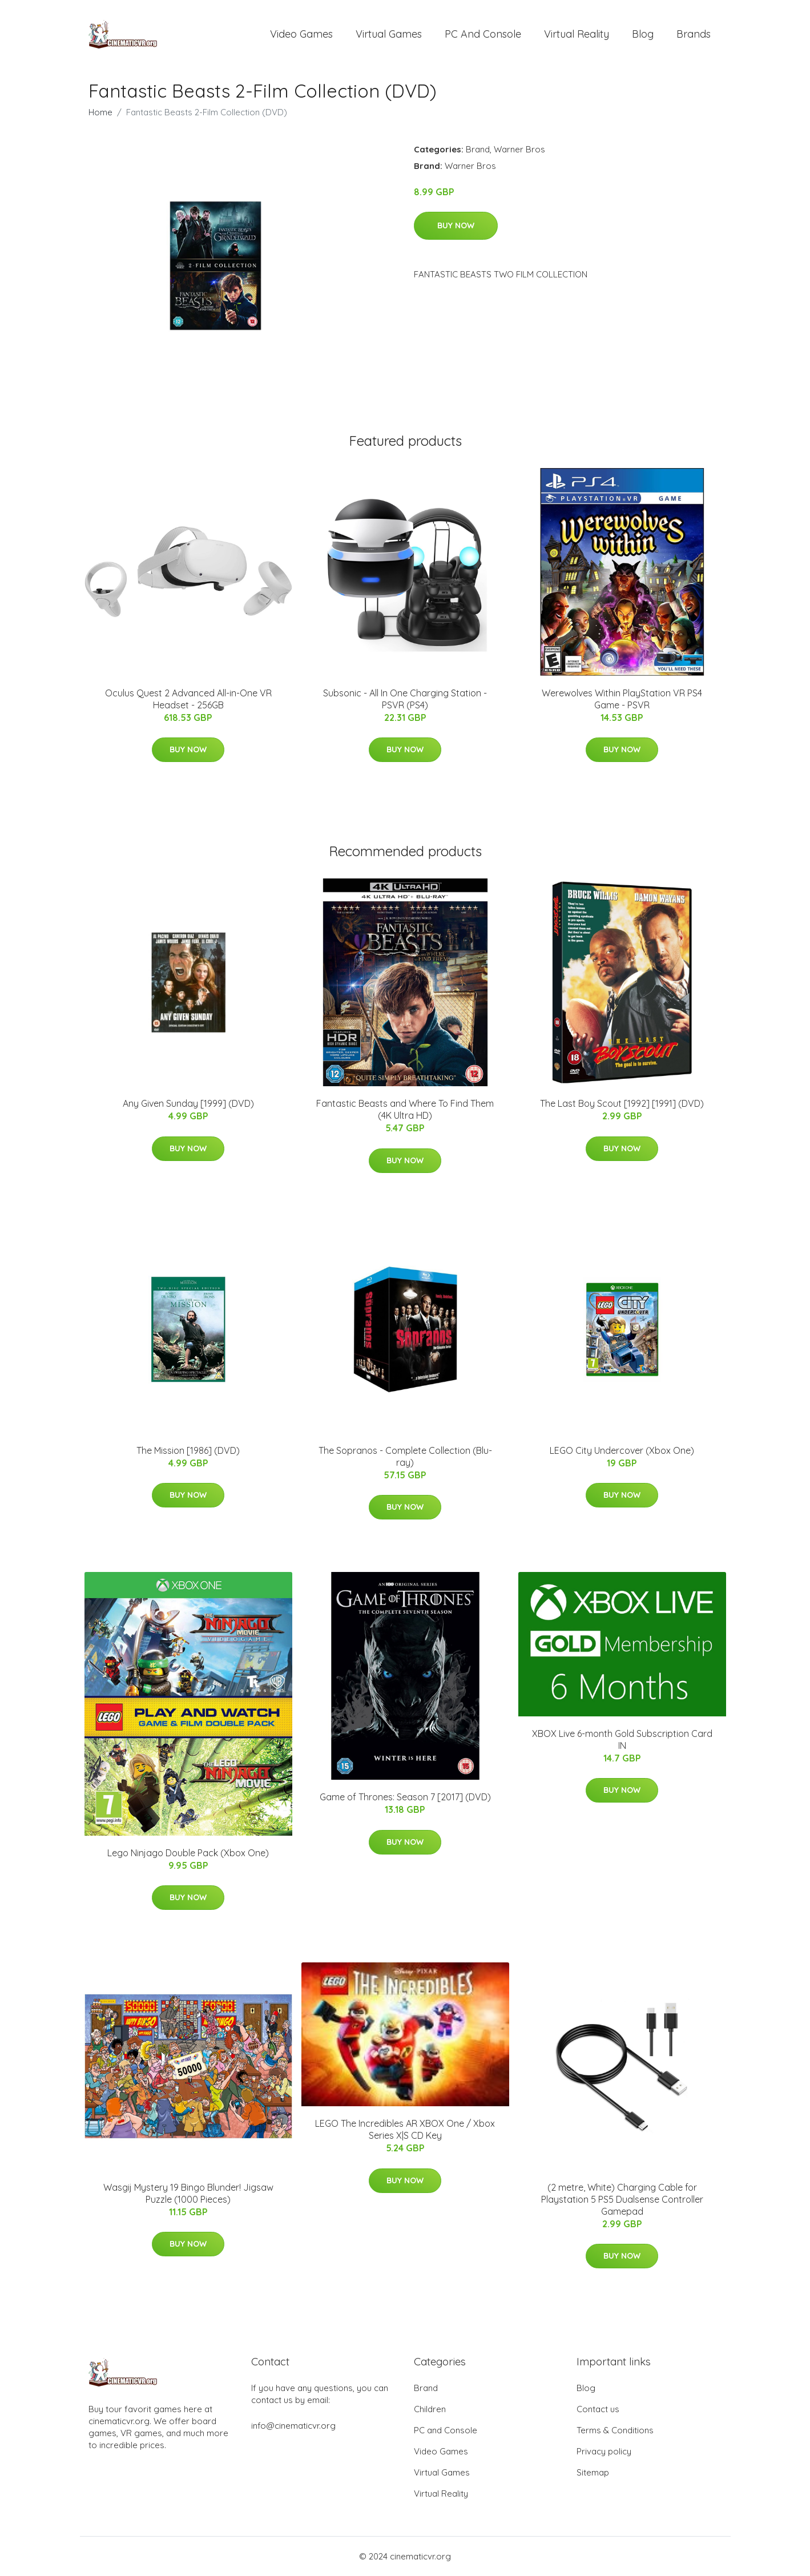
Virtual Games (389, 34)
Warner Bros (519, 149)
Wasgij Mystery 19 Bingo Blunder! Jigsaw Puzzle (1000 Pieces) (188, 2193)
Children (430, 2409)
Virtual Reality (576, 34)
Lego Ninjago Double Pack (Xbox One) (188, 1853)
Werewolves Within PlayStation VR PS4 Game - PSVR (622, 699)
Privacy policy (604, 2451)
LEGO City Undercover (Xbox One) (622, 1450)
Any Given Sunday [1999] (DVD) (188, 1103)
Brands (693, 34)
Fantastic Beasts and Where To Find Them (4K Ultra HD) (405, 1109)
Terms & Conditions (615, 2430)
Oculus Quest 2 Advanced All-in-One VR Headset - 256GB (188, 699)
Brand (478, 149)
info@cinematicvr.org (293, 2425)
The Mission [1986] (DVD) (188, 1450)
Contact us (598, 2409)
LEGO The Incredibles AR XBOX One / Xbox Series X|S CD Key (405, 2129)
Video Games (301, 34)
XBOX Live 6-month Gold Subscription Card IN (622, 1739)
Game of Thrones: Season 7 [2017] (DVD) (405, 1797)
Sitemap (593, 2472)
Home (100, 112)
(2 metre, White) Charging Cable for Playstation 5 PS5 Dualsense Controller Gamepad (622, 2199)
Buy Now (455, 225)
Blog (643, 34)
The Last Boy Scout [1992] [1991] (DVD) (622, 1103)
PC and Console (483, 34)
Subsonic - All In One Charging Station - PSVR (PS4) (405, 699)
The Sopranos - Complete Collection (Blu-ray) (405, 1456)
